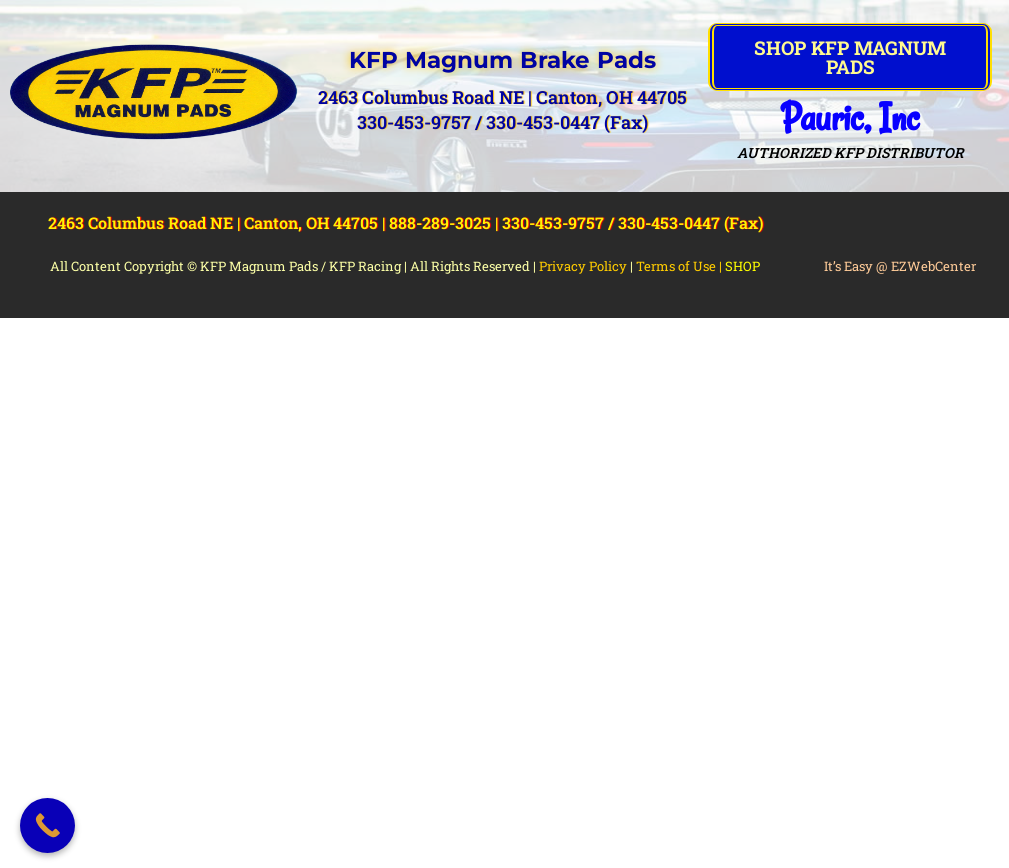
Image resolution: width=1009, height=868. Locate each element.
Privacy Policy (583, 266)
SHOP (742, 266)
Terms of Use (676, 266)
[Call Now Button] (47, 825)
